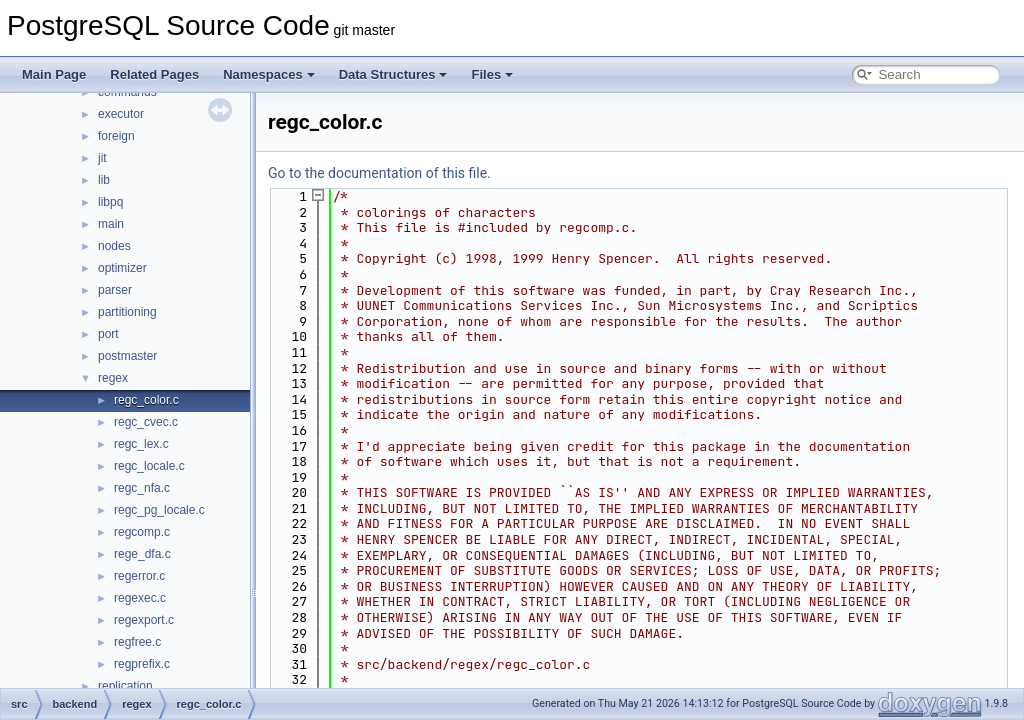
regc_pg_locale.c (159, 510)
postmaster (127, 356)
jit (102, 158)
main (111, 224)
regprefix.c (142, 664)
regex (113, 378)
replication (125, 686)
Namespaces (269, 74)
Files (492, 74)
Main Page (54, 74)
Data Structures (393, 74)
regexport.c (144, 620)
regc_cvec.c (146, 422)
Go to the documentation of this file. (379, 173)
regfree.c (137, 642)
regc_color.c (146, 400)
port (108, 334)
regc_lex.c (141, 444)
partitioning (127, 312)
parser (115, 290)
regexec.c (140, 598)
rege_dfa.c (142, 554)
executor (121, 114)
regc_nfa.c (142, 488)
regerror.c (139, 576)
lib (104, 180)
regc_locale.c (149, 466)
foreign (116, 136)
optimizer (122, 268)
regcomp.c (142, 532)
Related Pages (154, 74)
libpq (110, 202)
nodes (114, 246)
